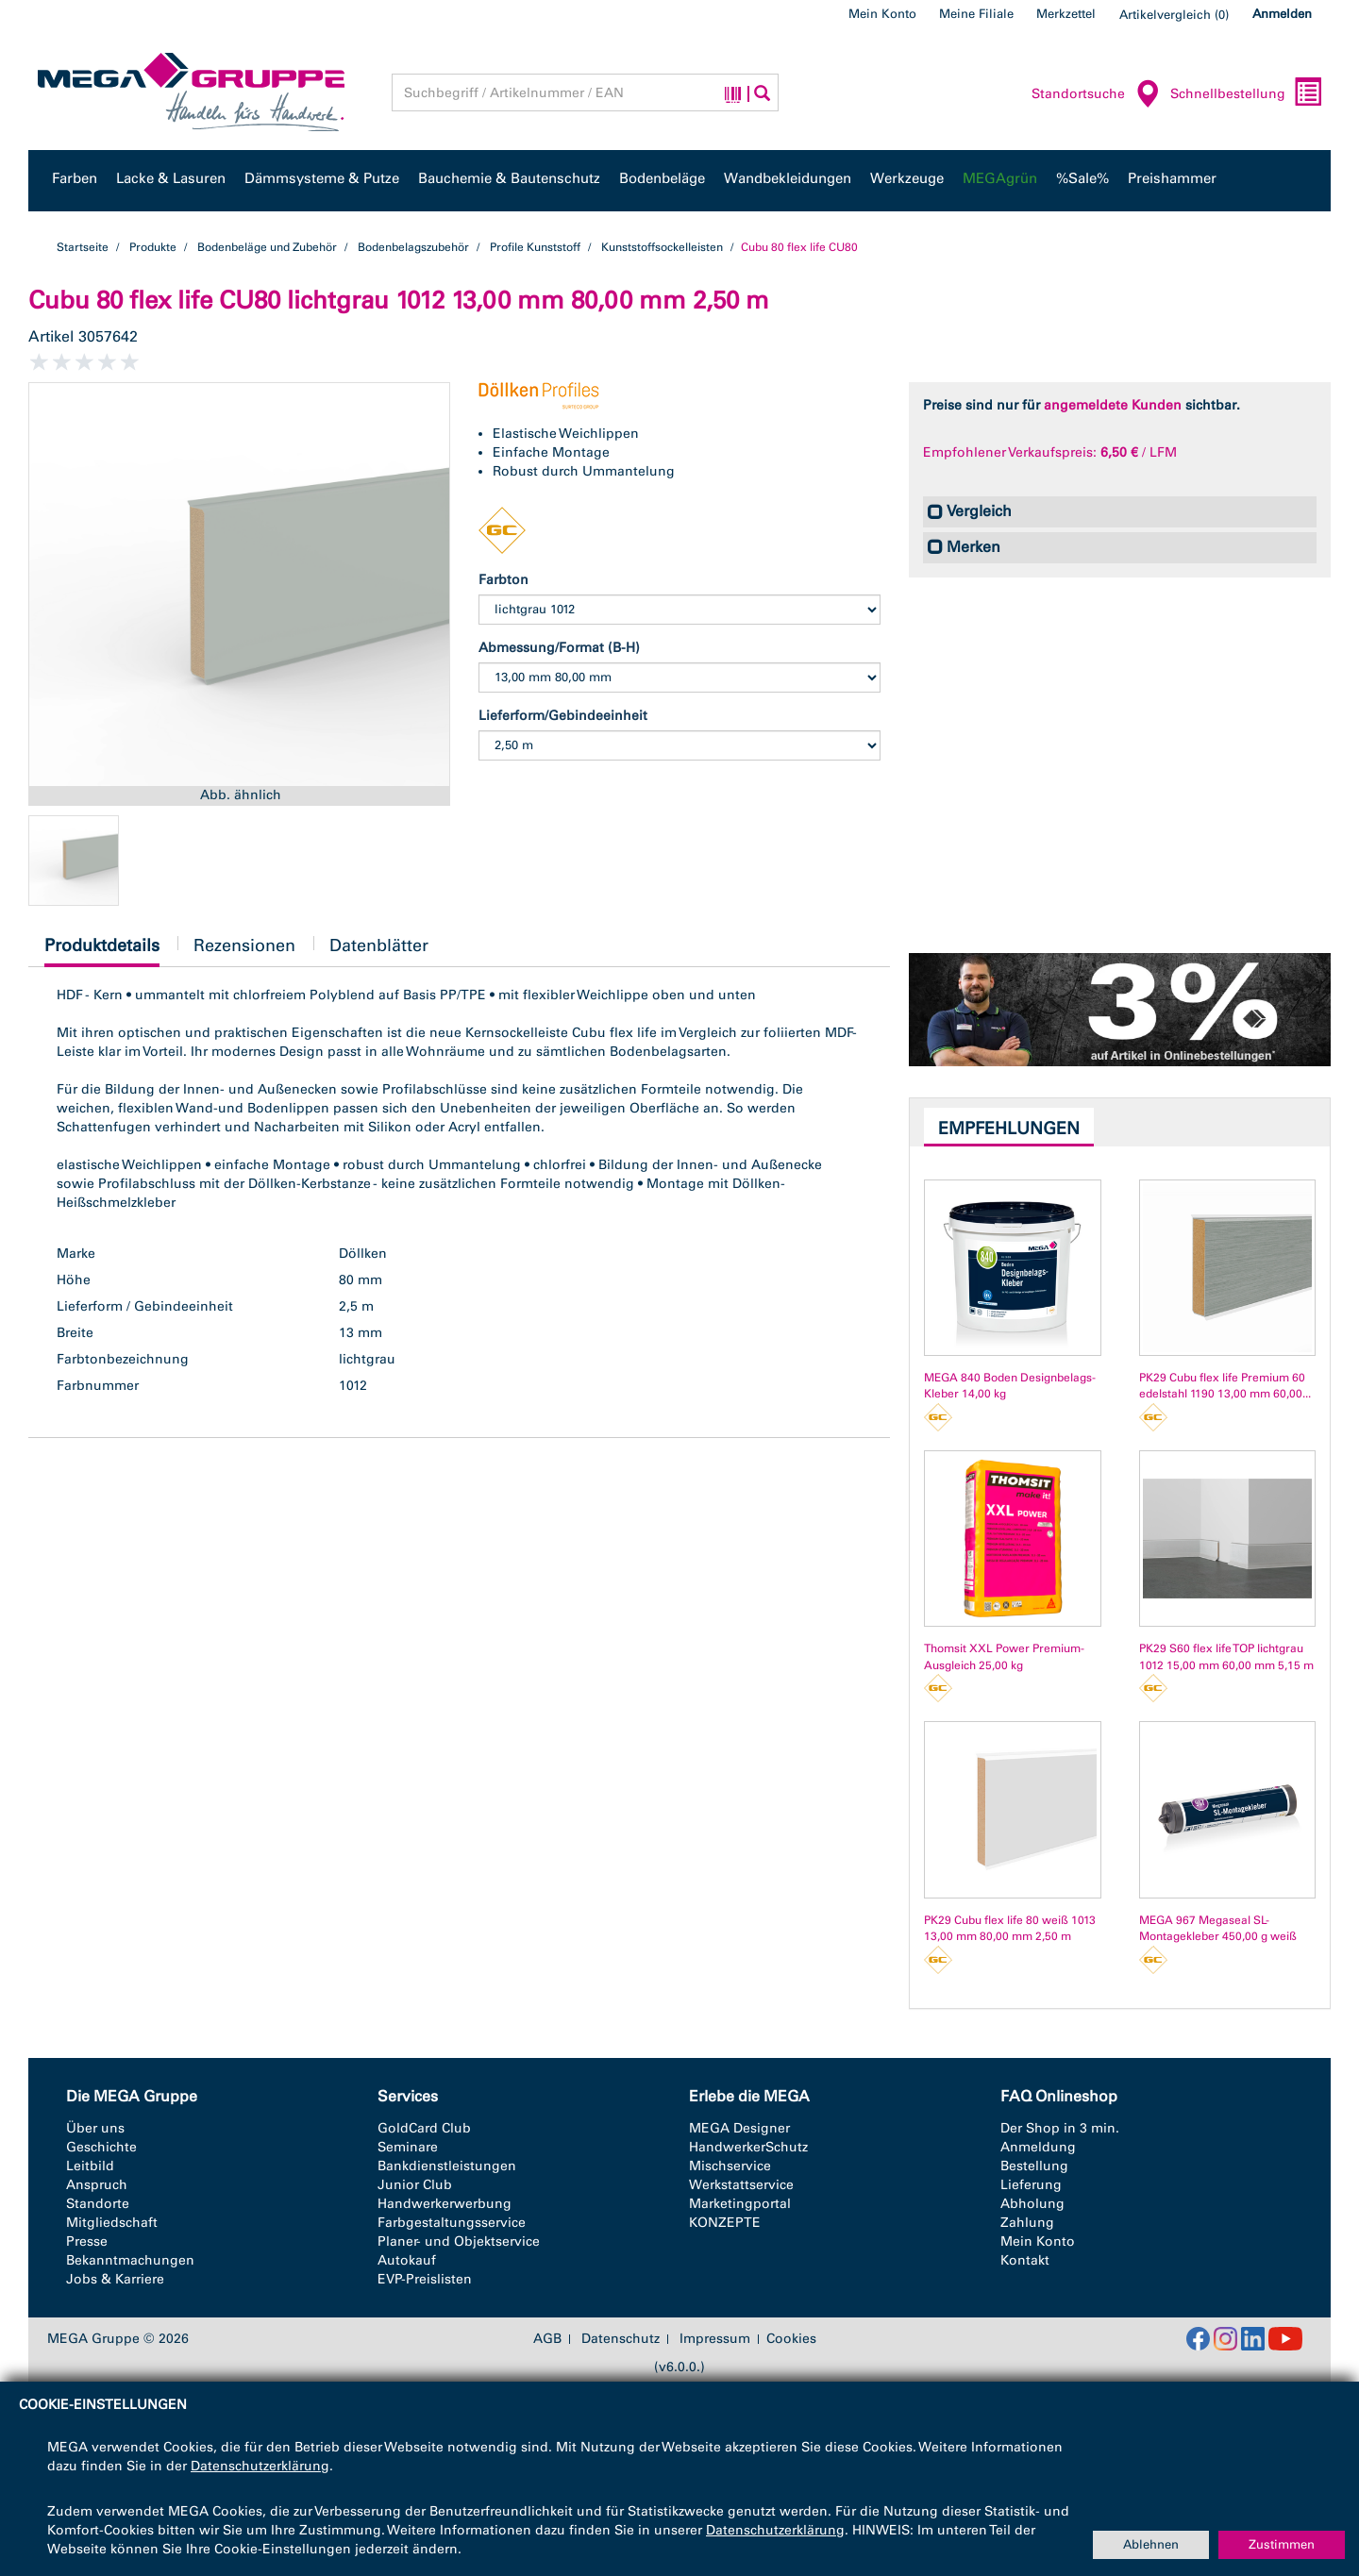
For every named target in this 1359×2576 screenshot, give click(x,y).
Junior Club (415, 2185)
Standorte (97, 2204)
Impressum (715, 2339)
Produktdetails (101, 950)
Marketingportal (740, 2204)
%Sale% (1082, 178)
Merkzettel (1066, 14)
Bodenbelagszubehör (413, 247)
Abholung (1032, 2204)
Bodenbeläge (662, 178)
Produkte (152, 247)
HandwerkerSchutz (748, 2147)
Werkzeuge (907, 178)
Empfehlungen (1009, 1128)
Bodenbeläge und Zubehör (267, 247)
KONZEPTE (725, 2223)
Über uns (95, 2128)
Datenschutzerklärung (260, 2466)
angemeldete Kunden (1113, 405)
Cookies (791, 2339)
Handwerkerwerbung (445, 2204)
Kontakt (1024, 2260)
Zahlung (1027, 2223)
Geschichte (101, 2147)
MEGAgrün (1000, 178)
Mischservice (730, 2166)
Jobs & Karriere (115, 2279)
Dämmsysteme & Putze (321, 178)
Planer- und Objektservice (459, 2241)
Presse (87, 2241)
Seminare (408, 2147)
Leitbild (90, 2166)
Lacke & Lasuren (171, 178)
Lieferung (1031, 2185)
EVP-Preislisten (425, 2279)
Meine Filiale (976, 14)
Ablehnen (1151, 2544)
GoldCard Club (424, 2128)
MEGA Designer (739, 2128)
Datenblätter (378, 945)
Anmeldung (1038, 2147)
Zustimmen (1282, 2544)
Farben (74, 178)
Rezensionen (244, 945)
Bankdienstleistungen (447, 2166)
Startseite (83, 247)
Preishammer (1172, 178)
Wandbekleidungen (787, 178)
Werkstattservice (741, 2185)
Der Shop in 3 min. (1059, 2128)
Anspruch (96, 2185)
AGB (547, 2339)
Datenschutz (620, 2339)
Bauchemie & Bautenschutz (509, 178)
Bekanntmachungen (130, 2260)
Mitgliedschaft (112, 2223)
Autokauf (407, 2260)
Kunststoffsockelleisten (662, 247)
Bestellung (1034, 2166)
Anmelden (1282, 14)
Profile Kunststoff (535, 247)
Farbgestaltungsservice (452, 2223)
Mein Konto (882, 14)
